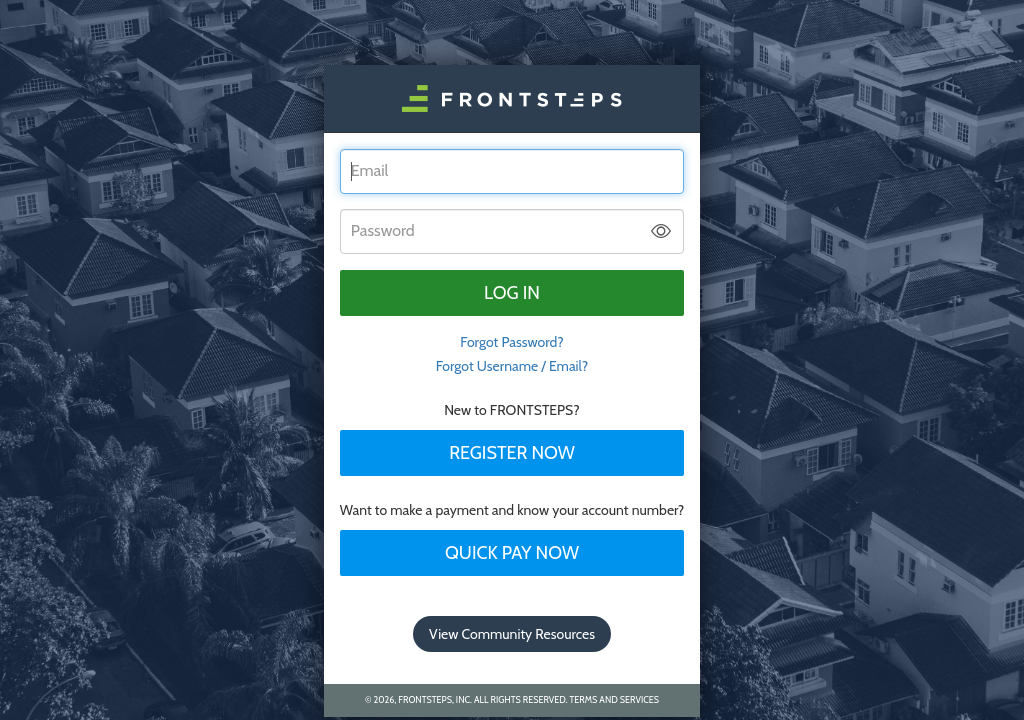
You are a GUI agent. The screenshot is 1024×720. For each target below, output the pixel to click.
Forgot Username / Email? (512, 366)
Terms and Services (614, 699)
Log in (512, 293)
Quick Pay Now (512, 553)
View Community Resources (512, 634)
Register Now (512, 453)
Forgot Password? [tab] (512, 342)
